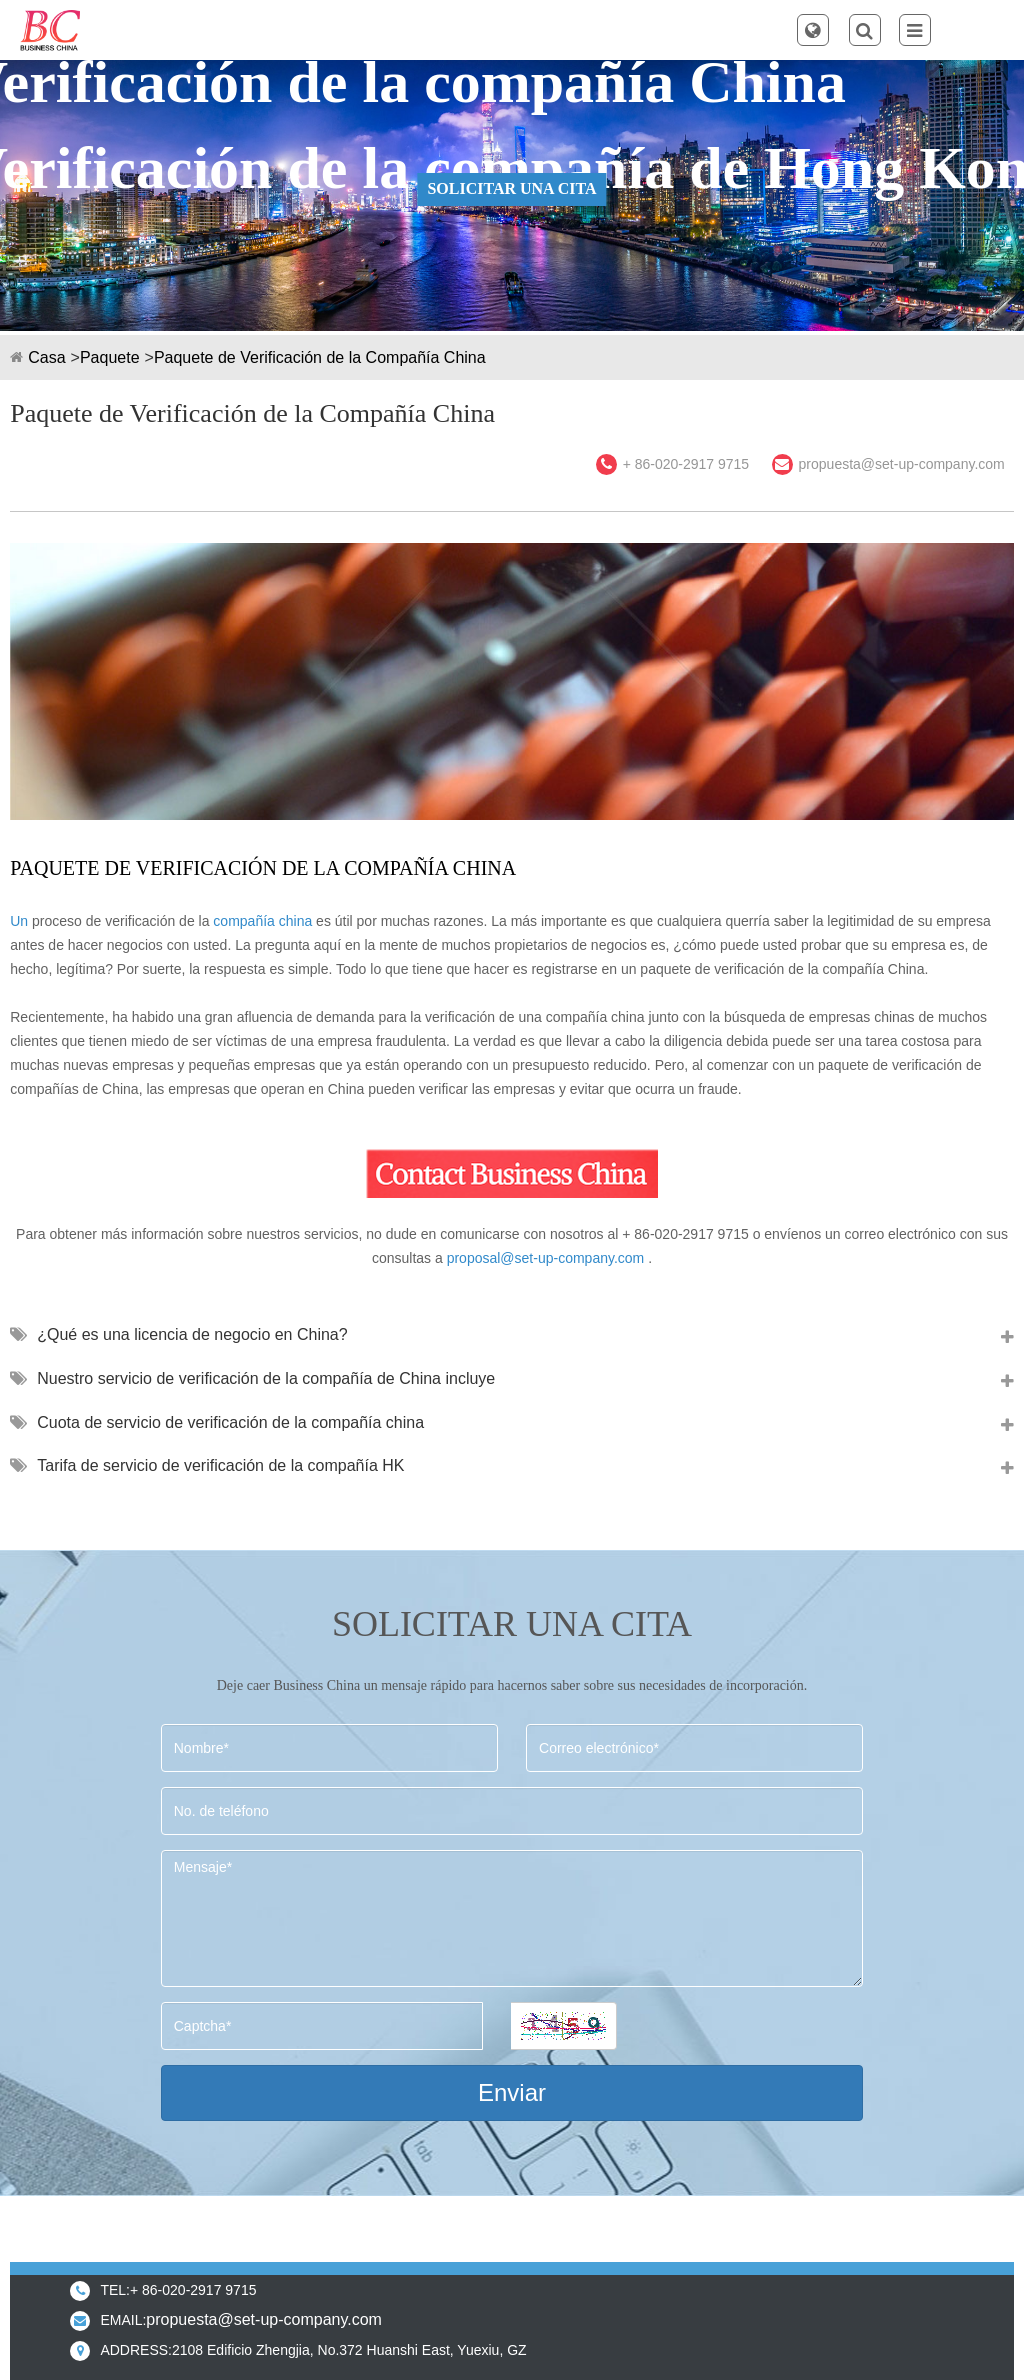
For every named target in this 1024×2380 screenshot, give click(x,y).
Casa (46, 357)
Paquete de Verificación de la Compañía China (320, 357)
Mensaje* (512, 1918)
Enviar (512, 2092)
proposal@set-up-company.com (546, 1258)
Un (19, 921)
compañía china (262, 921)
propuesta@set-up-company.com (902, 464)
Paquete (110, 357)
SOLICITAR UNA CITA (511, 188)
